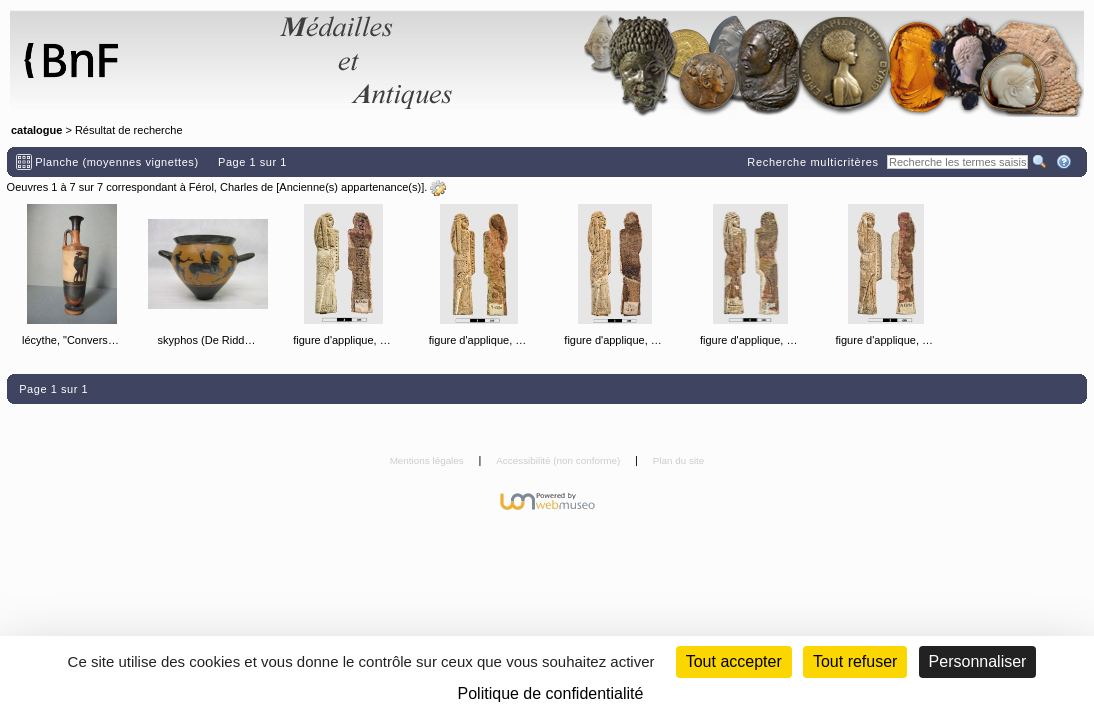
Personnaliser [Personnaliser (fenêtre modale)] (978, 661)
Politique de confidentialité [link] (551, 693)
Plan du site (679, 460)
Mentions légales (428, 460)
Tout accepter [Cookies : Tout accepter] (734, 661)
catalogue (36, 130)
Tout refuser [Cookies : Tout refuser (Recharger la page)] (855, 661)
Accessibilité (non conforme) (559, 460)
